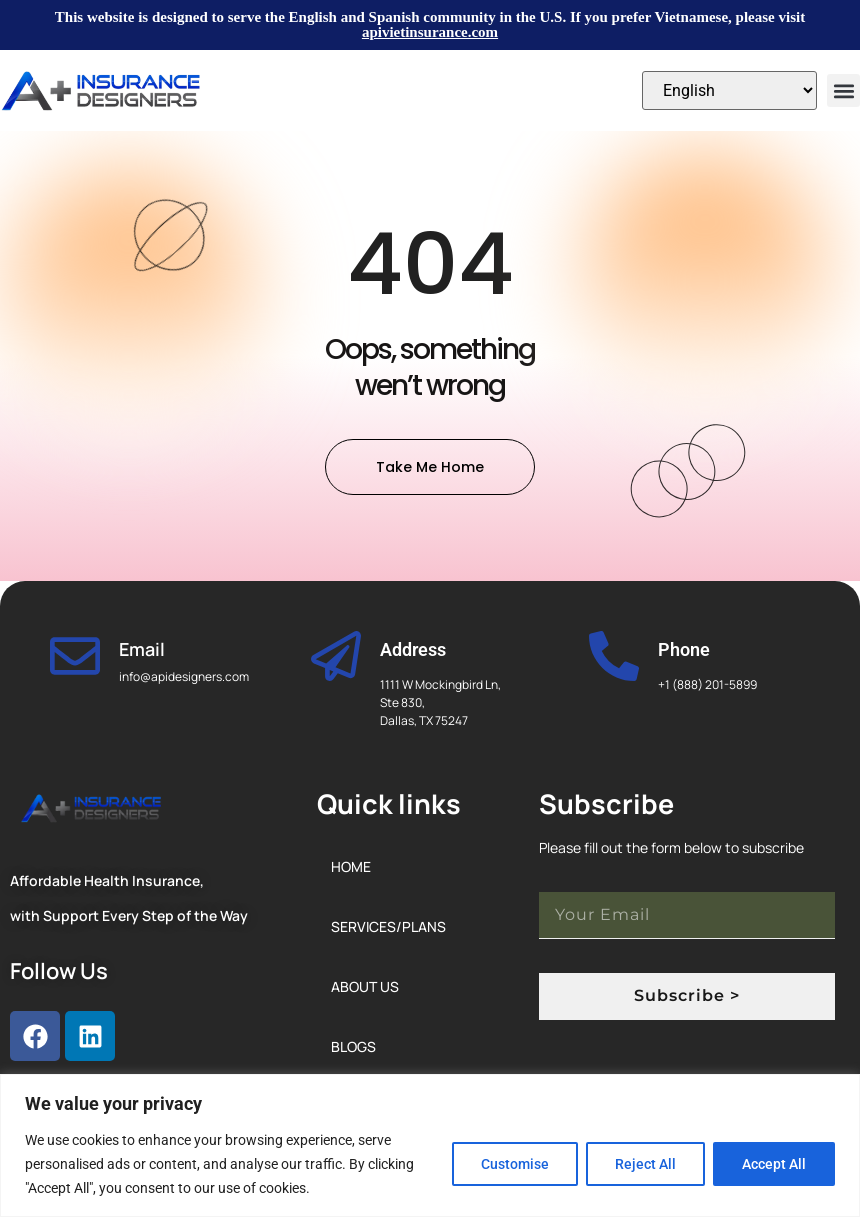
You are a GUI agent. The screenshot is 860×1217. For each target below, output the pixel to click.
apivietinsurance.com (430, 32)
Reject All (645, 1164)
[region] (430, 1145)
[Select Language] (729, 90)
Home (351, 866)
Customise (515, 1164)
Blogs (353, 1046)
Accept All (774, 1164)
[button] (843, 90)
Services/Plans (388, 926)
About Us (365, 986)
